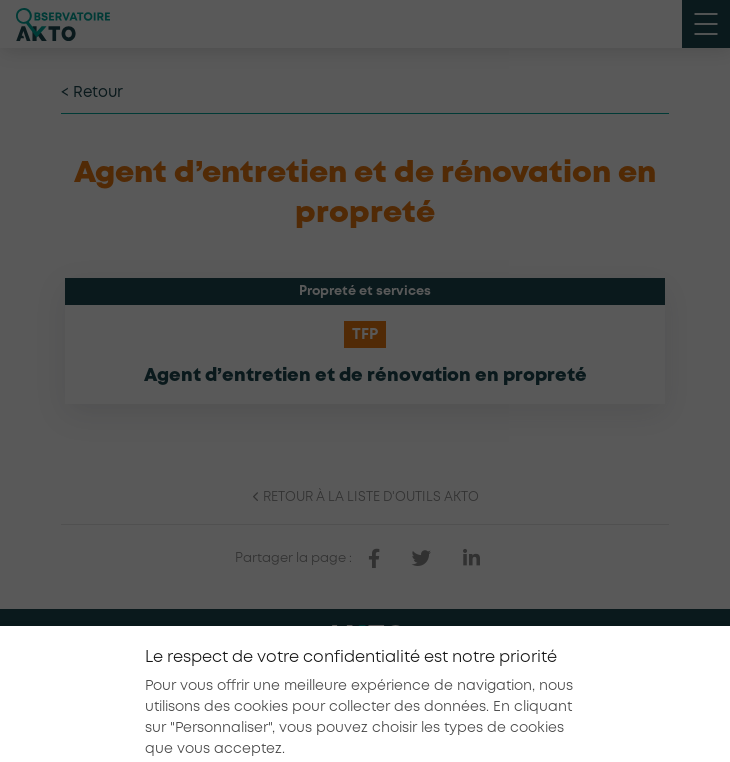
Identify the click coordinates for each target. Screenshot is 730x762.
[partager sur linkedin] (471, 559)
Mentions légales (288, 693)
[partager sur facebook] (374, 559)
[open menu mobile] (706, 24)
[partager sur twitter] (421, 559)
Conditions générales (428, 693)
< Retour (92, 93)
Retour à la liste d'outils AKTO (365, 497)
